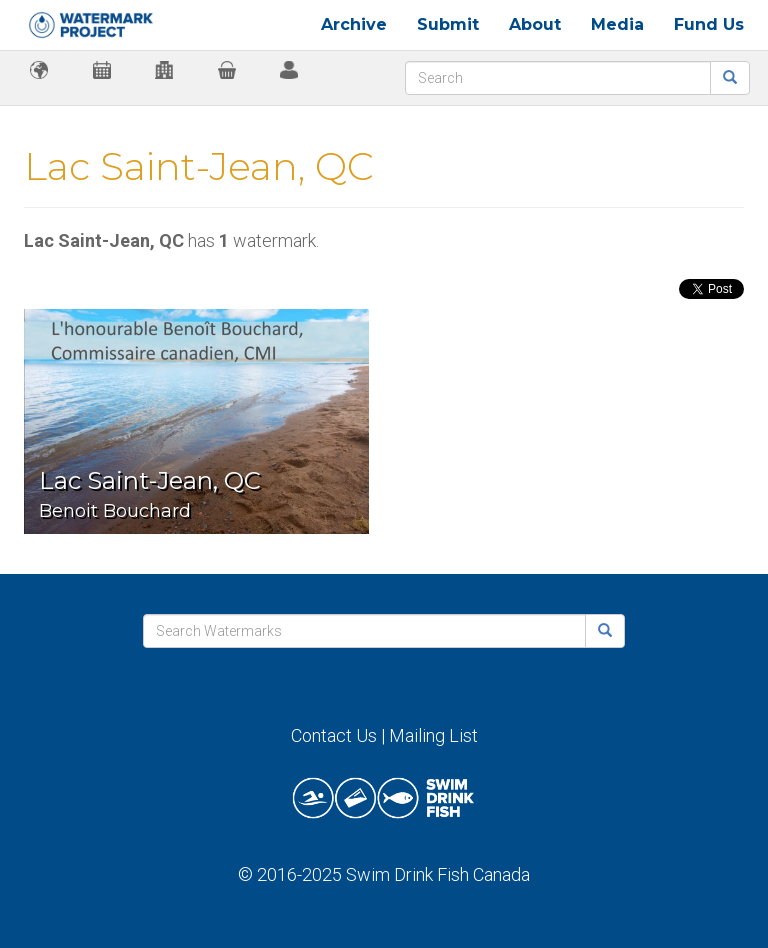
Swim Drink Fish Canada (438, 874)
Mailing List (433, 735)
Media (617, 24)
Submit (448, 24)
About (535, 24)
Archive (354, 24)
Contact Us (334, 735)
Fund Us (709, 24)
